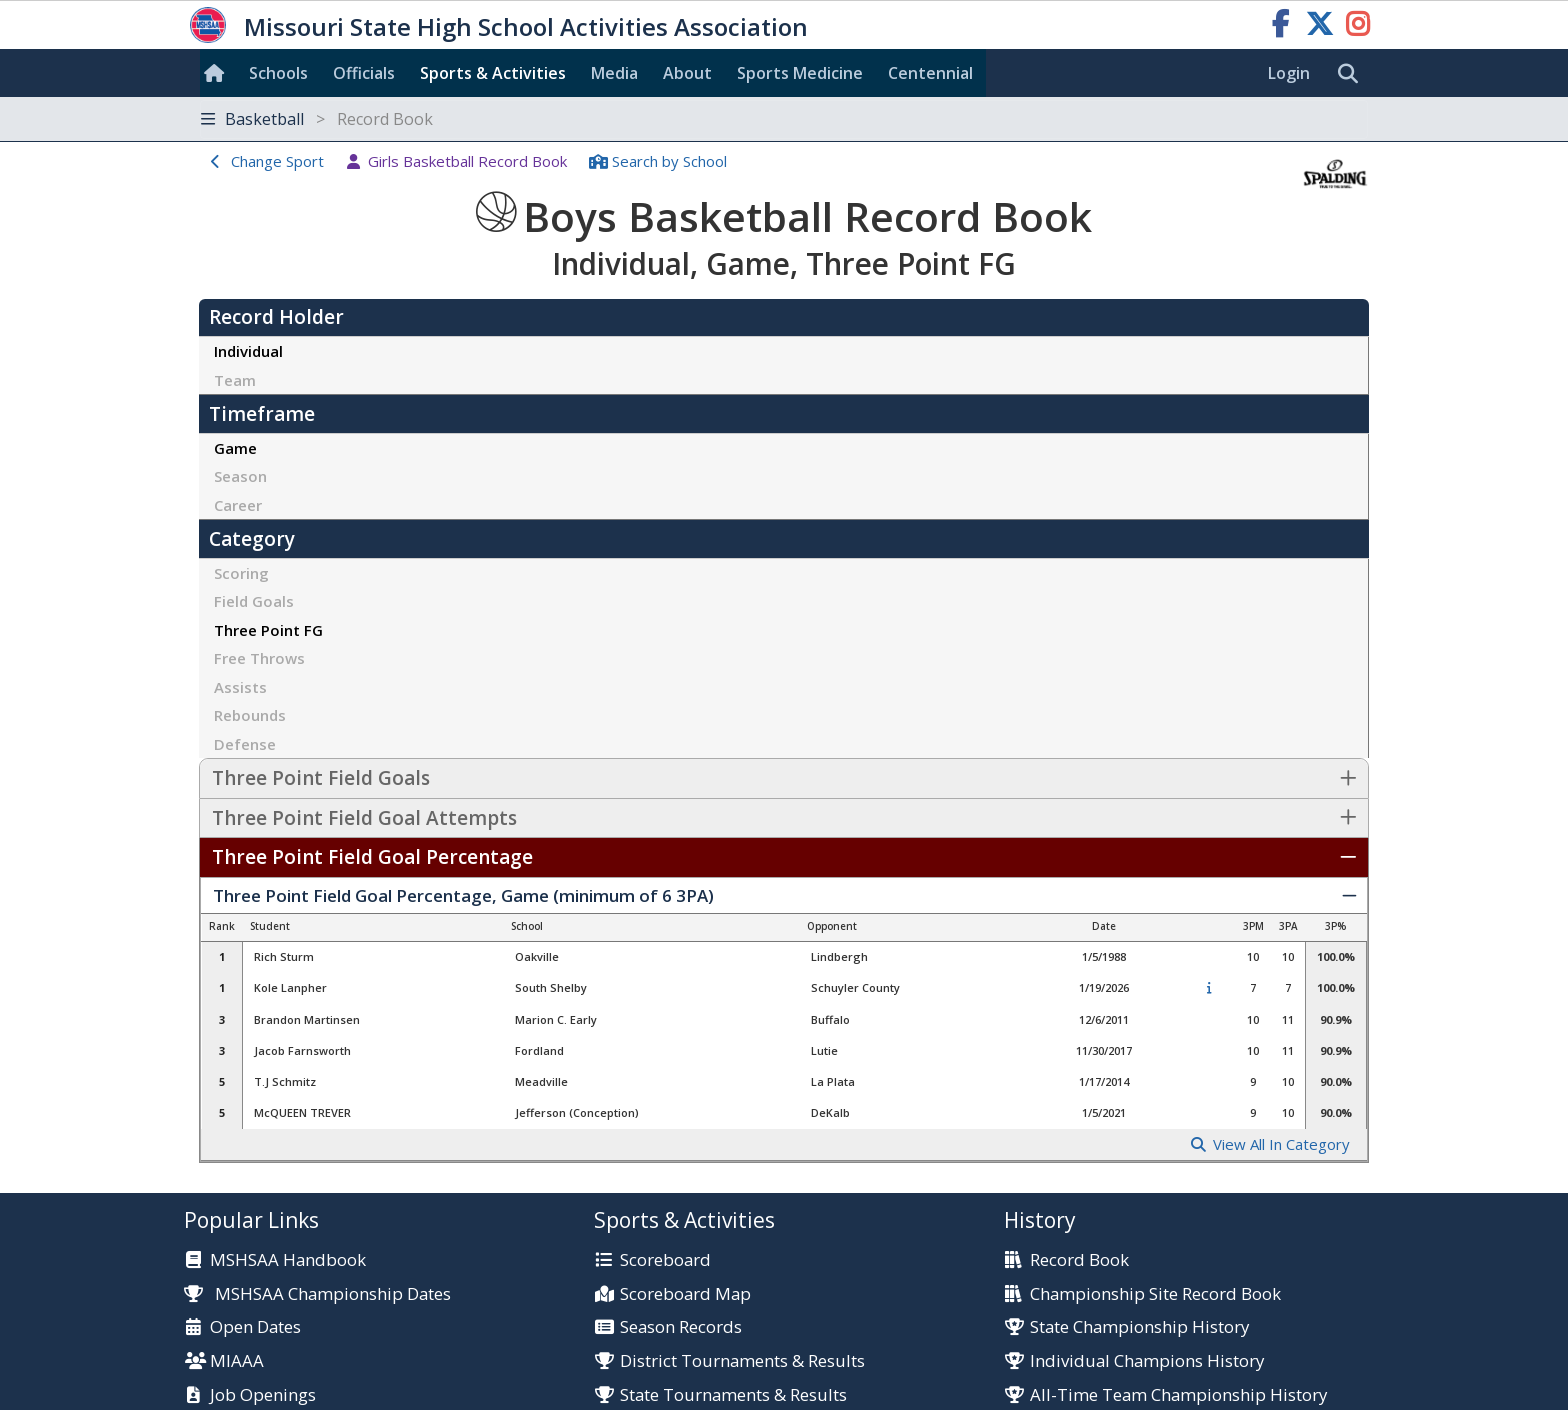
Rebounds (250, 715)
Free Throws (259, 658)
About (687, 73)
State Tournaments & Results (733, 1395)
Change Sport (277, 161)
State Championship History (1139, 1327)
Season (240, 476)
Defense (245, 744)
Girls (467, 161)
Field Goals (254, 601)
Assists (240, 687)
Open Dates (255, 1327)
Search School (669, 161)
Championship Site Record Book (1155, 1294)
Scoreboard (665, 1260)
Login (1289, 73)
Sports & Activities (493, 73)
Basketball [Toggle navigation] (317, 119)
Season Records (681, 1327)
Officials (364, 73)
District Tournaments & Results (742, 1361)
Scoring (241, 573)
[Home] (218, 73)
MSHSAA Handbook (288, 1260)
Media (614, 73)
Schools (278, 73)
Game (235, 448)
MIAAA (237, 1361)
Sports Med (800, 73)
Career (238, 505)
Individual (248, 351)
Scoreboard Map (685, 1294)
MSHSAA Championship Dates (317, 1293)
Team (235, 380)
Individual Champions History (1147, 1361)
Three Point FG (268, 630)
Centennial (930, 73)
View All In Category (1281, 1144)
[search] (1353, 74)
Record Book (1079, 1260)
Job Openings (263, 1395)
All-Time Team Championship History (1178, 1395)
